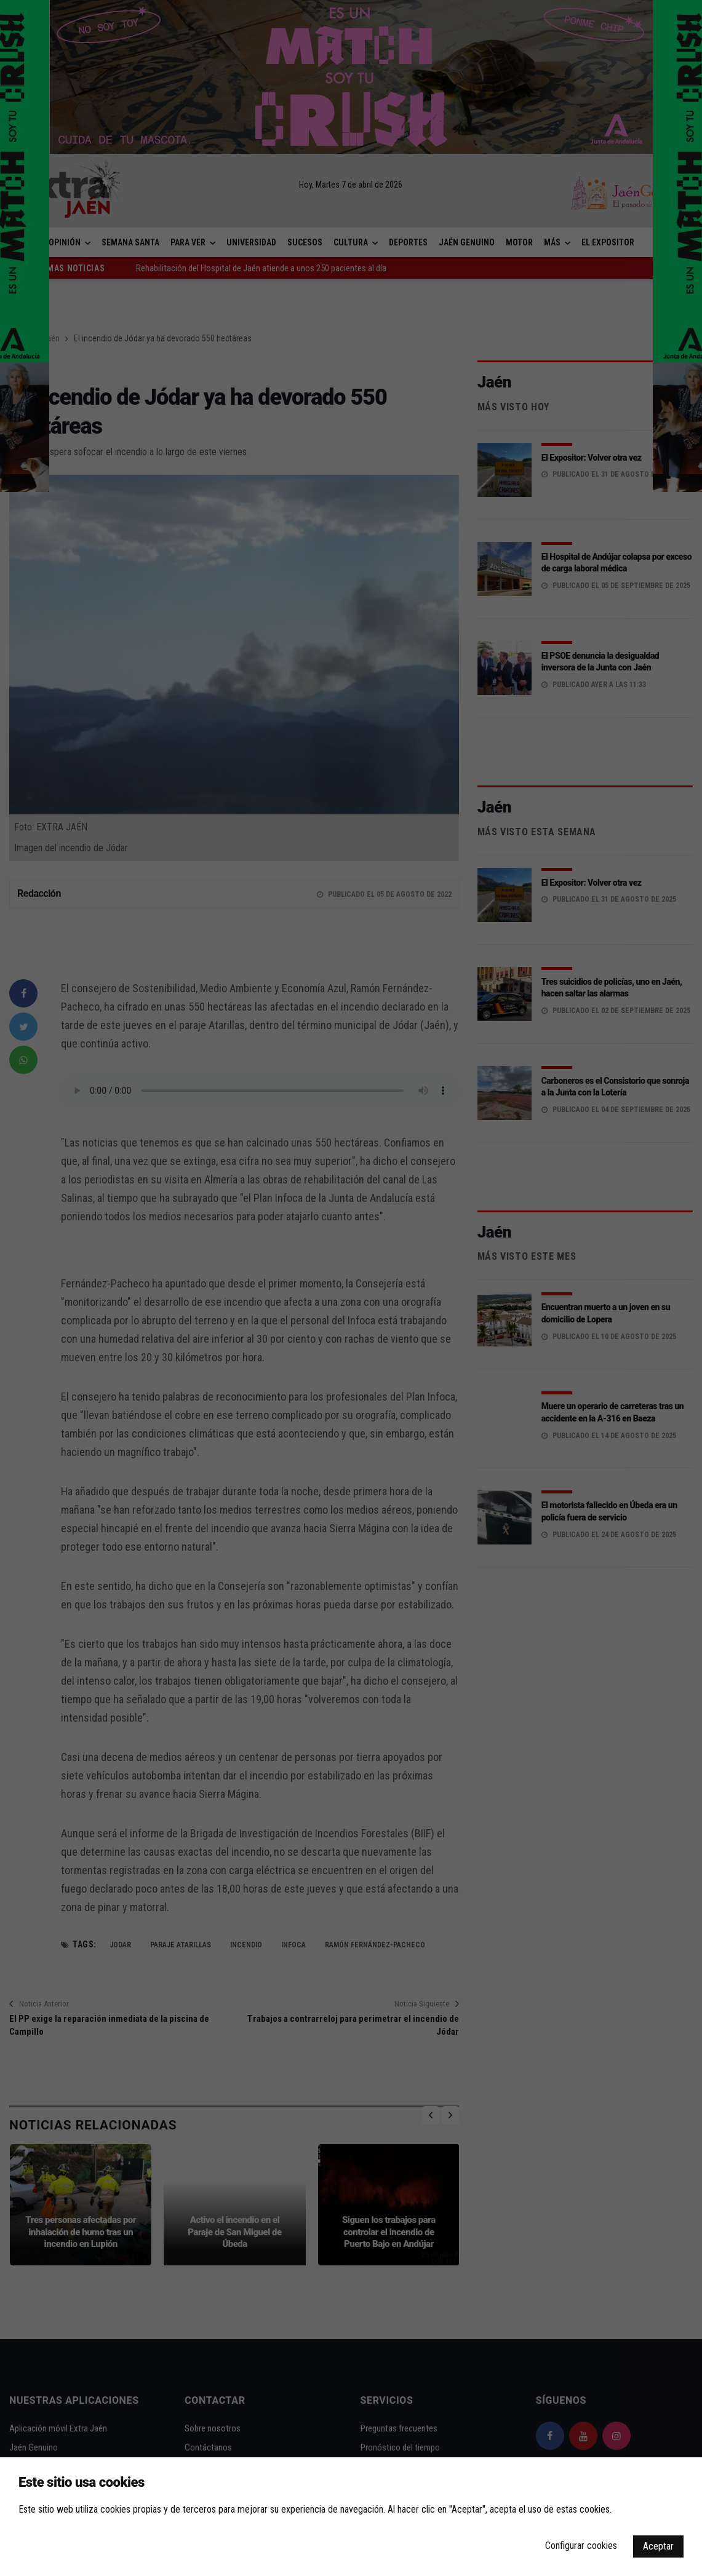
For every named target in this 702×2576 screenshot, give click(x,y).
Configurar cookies (581, 2545)
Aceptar (658, 2546)
